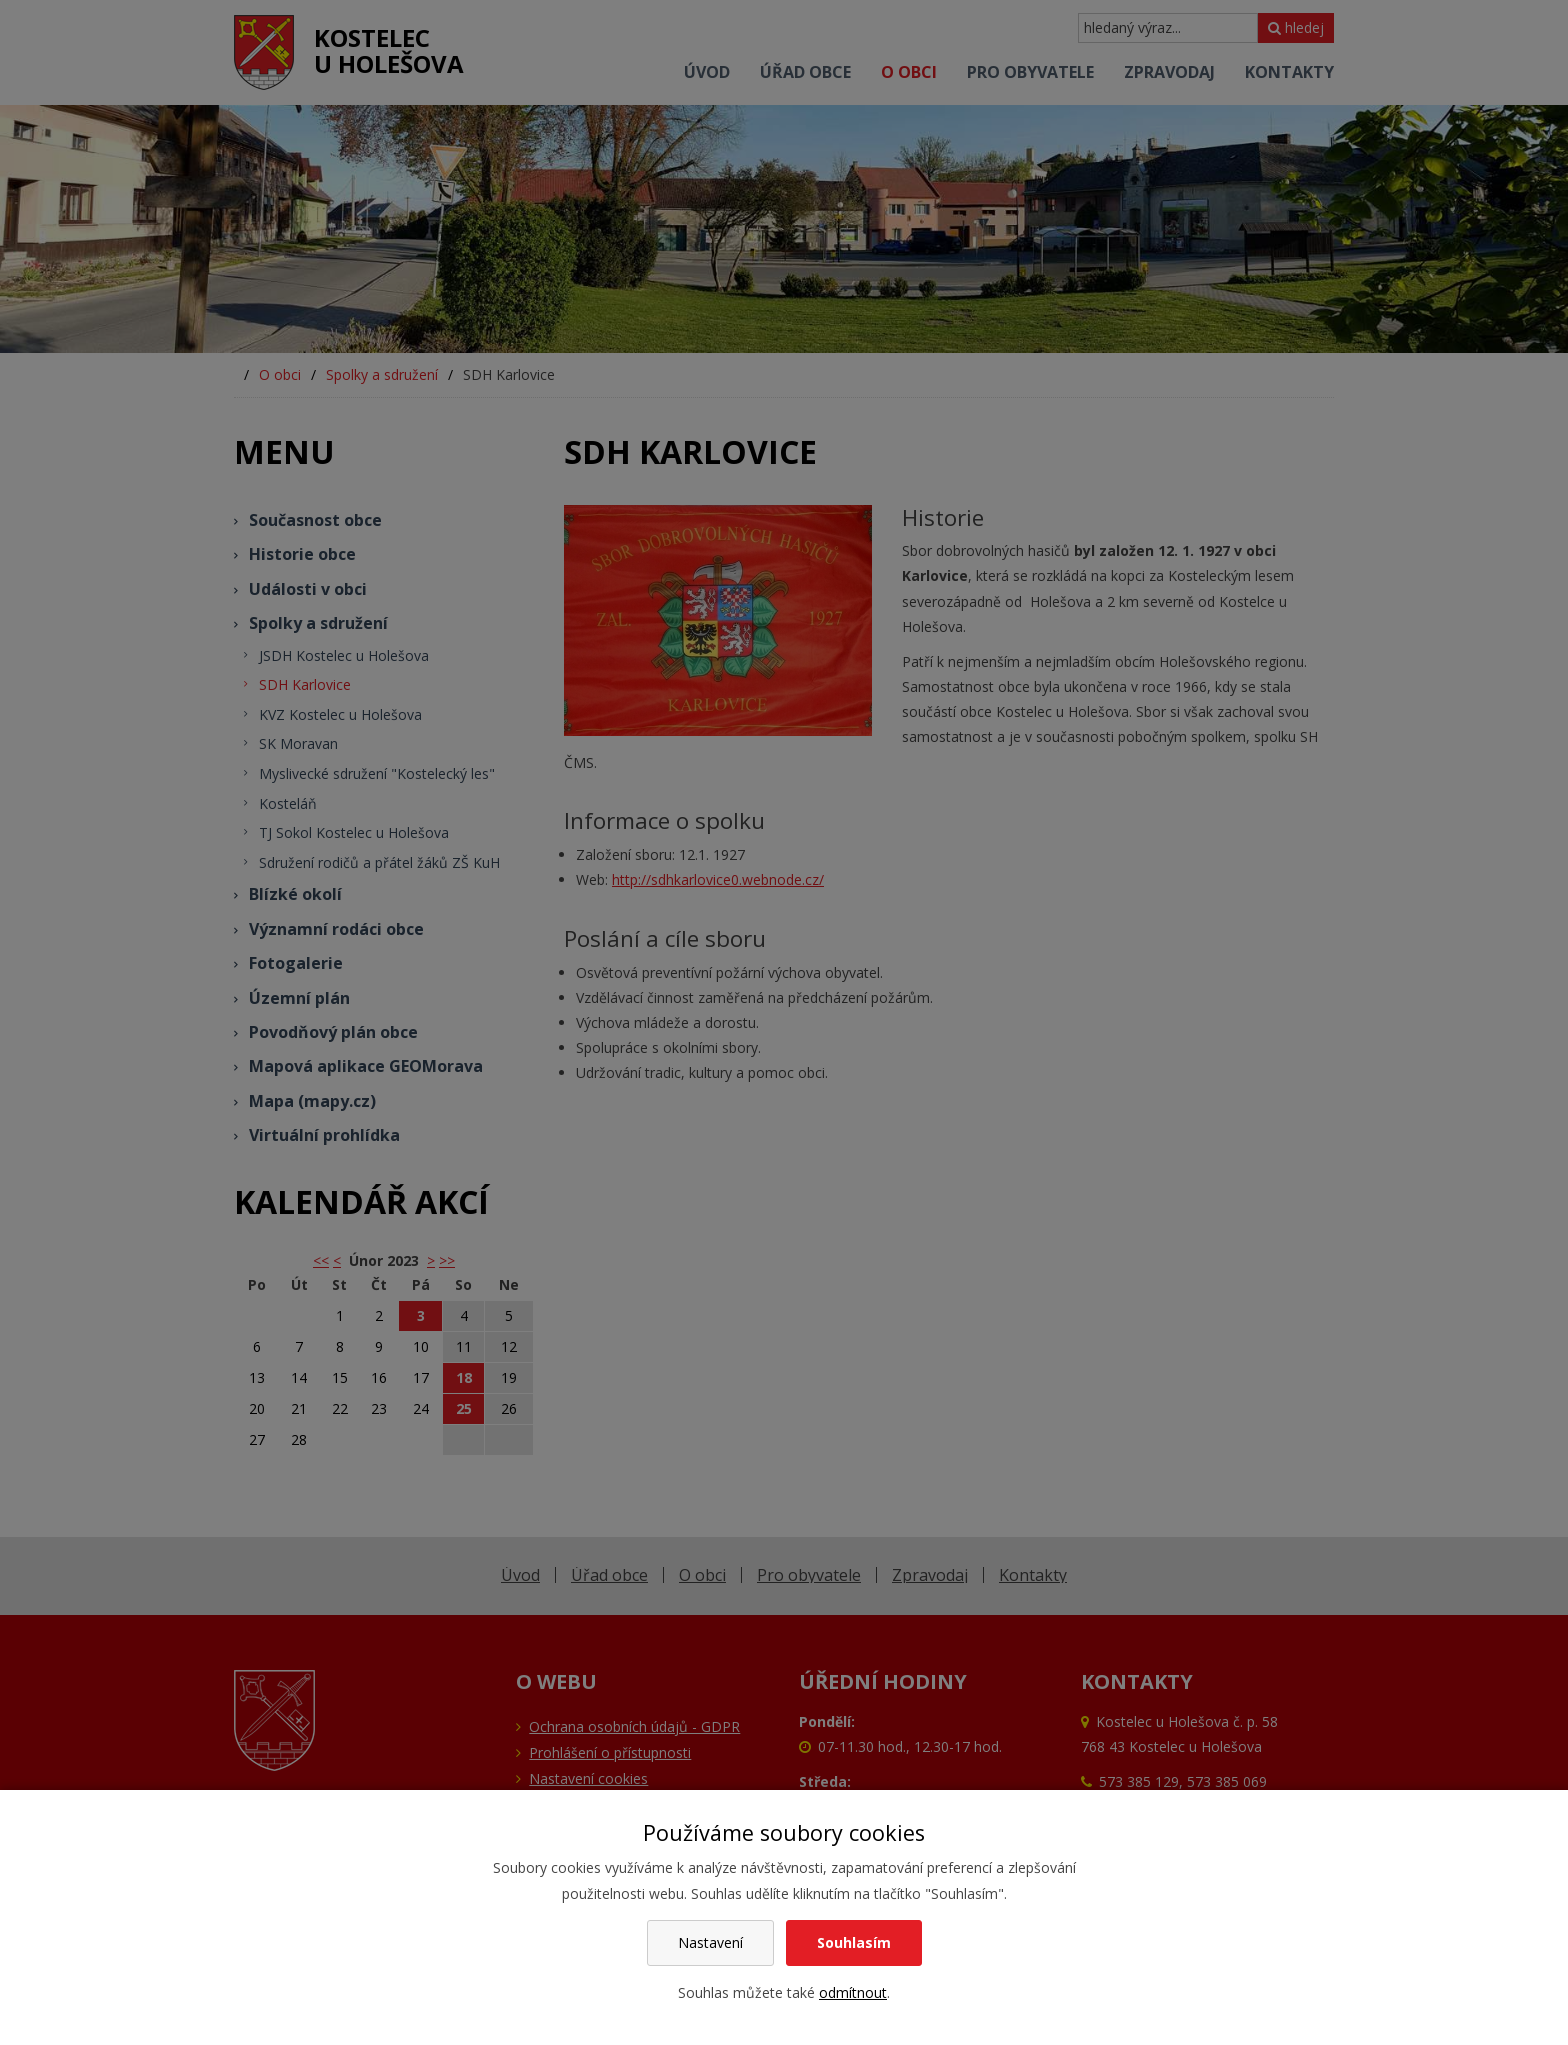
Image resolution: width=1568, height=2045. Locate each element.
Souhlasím (854, 1942)
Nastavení (710, 1942)
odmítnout (853, 1992)
